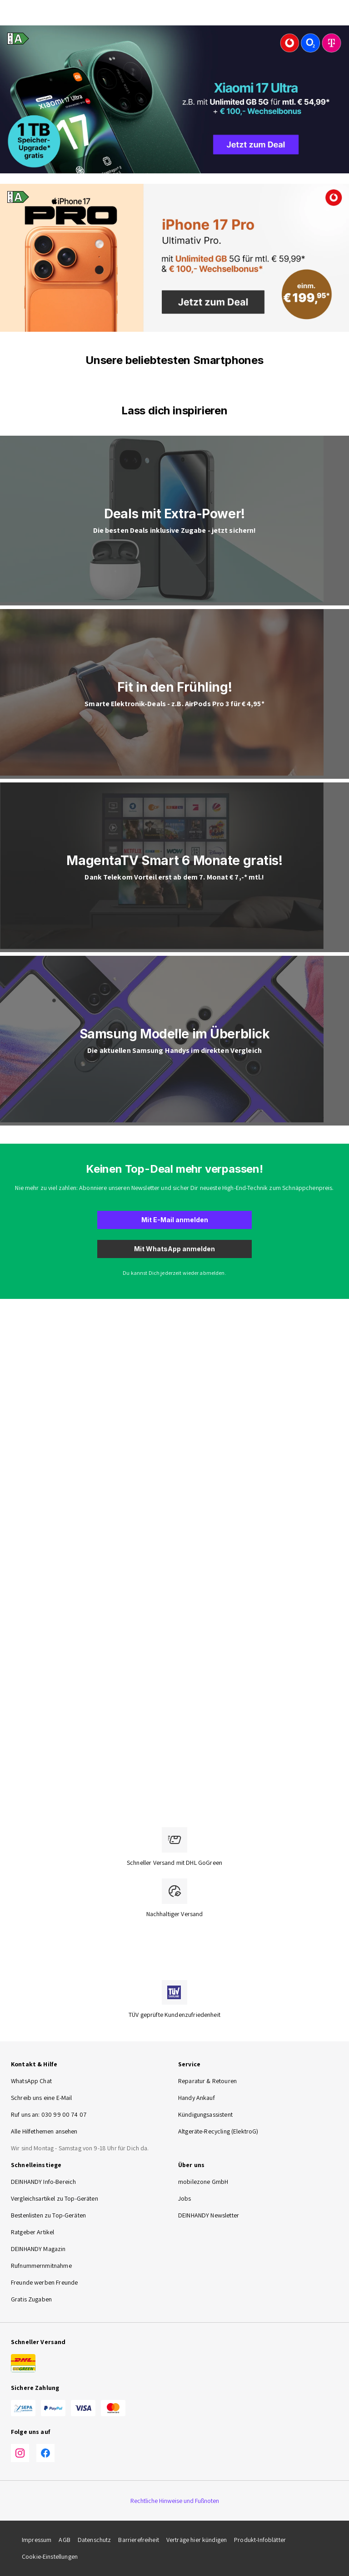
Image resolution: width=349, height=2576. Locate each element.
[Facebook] (45, 2453)
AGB (64, 2540)
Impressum (36, 2540)
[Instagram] (20, 2453)
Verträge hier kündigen (196, 2540)
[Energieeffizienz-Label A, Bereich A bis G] (15, 38)
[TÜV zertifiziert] (174, 1992)
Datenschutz (94, 2540)
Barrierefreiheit (138, 2540)
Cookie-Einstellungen (50, 2556)
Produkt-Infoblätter (260, 2540)
